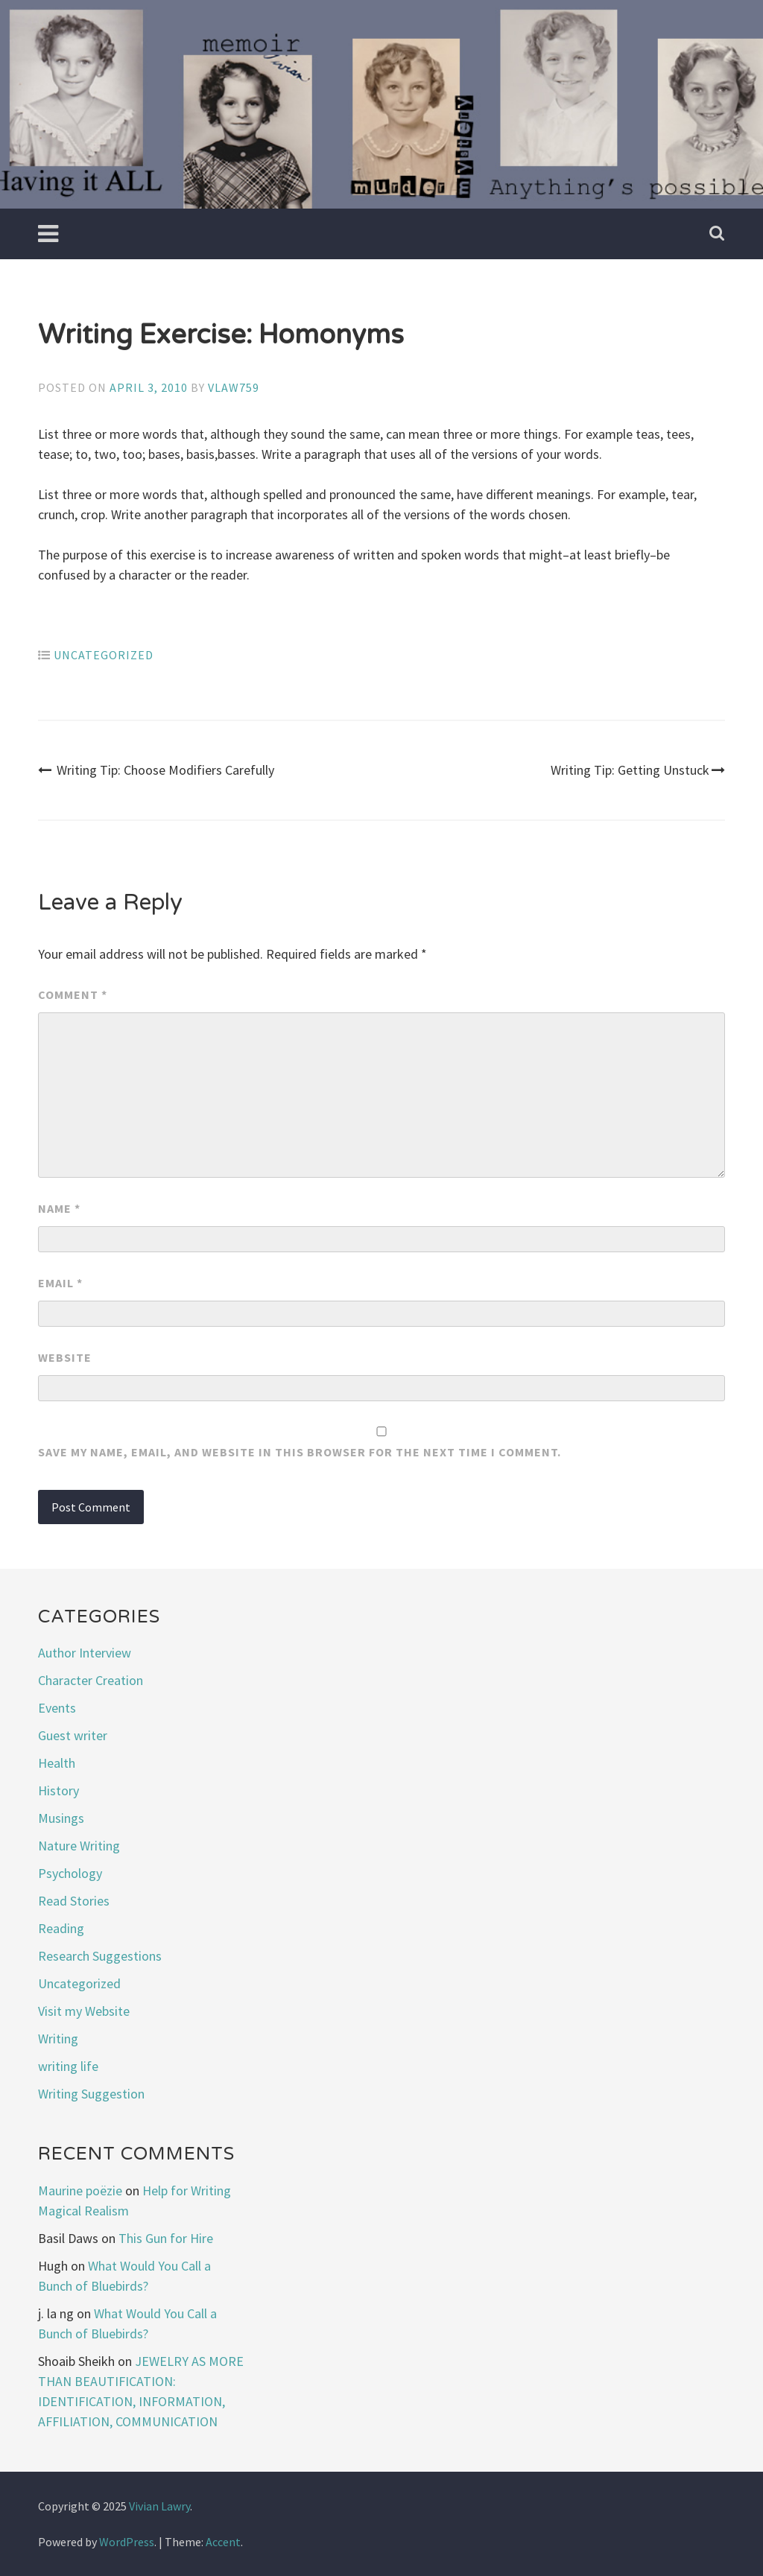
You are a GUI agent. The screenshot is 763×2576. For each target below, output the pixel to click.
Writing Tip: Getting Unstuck (638, 769)
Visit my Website (84, 2011)
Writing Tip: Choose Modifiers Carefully (156, 769)
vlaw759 (233, 387)
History (58, 1790)
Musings (61, 1818)
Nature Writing (79, 1845)
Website (65, 1357)
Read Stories (74, 1900)
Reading (61, 1928)
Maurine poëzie (80, 2190)
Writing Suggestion (91, 2093)
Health (56, 1762)
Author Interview (84, 1652)
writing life (68, 2066)
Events (57, 1707)
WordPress (126, 2541)
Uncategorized (103, 654)
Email (60, 1282)
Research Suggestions (100, 1955)
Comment (72, 994)
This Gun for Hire (165, 2238)
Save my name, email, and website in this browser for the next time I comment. (299, 1451)
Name (59, 1208)
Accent (223, 2541)
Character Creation (90, 1680)
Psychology (70, 1873)
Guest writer (72, 1735)
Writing (58, 2038)
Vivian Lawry (159, 2506)
